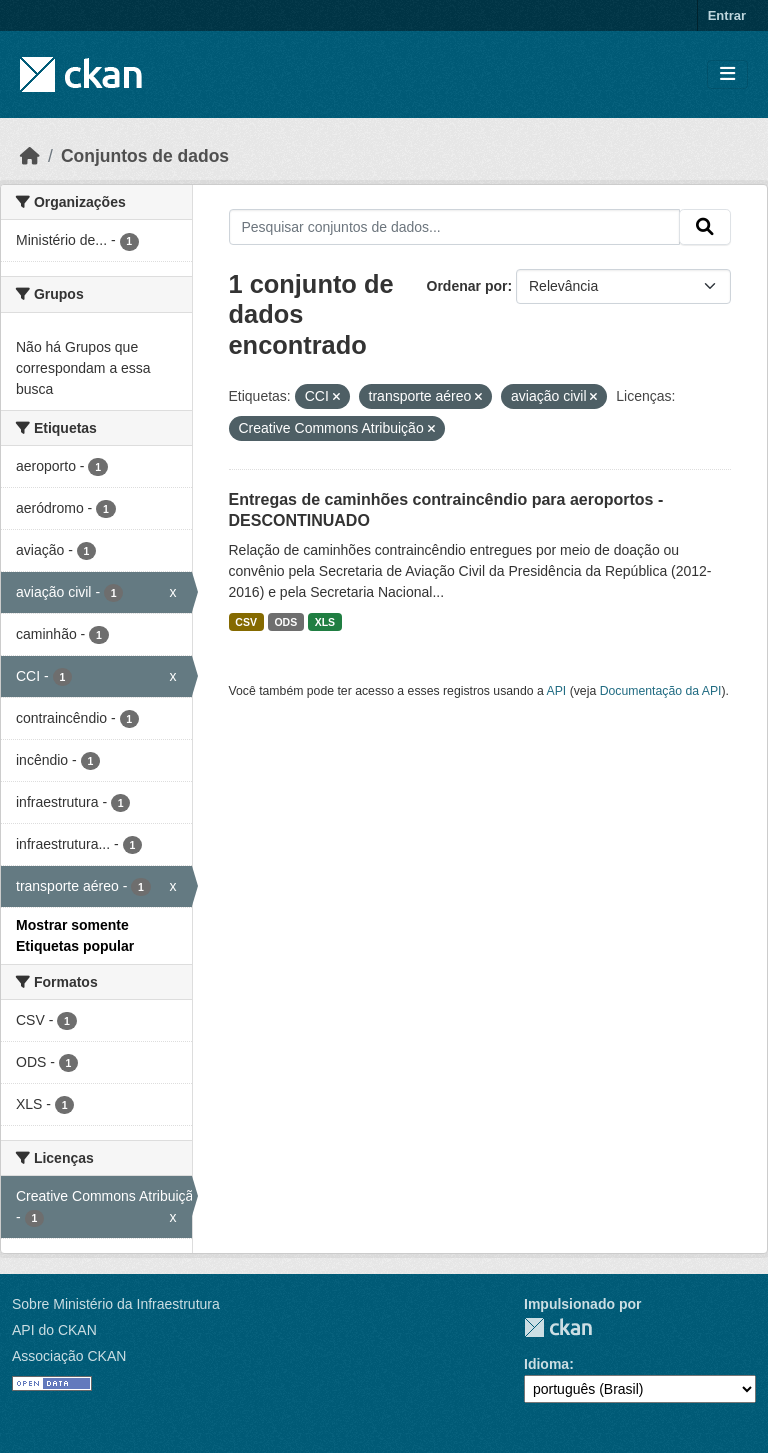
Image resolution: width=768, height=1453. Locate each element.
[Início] (30, 156)
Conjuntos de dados (145, 156)
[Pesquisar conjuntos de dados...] (455, 227)
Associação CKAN (69, 1356)
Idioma (546, 1364)
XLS (325, 622)
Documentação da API (661, 691)
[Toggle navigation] (727, 74)
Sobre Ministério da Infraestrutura (116, 1304)
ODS (285, 622)
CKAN (558, 1327)
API (557, 691)
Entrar (727, 15)
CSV (246, 622)
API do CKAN (54, 1330)
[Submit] (705, 227)
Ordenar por (467, 286)
